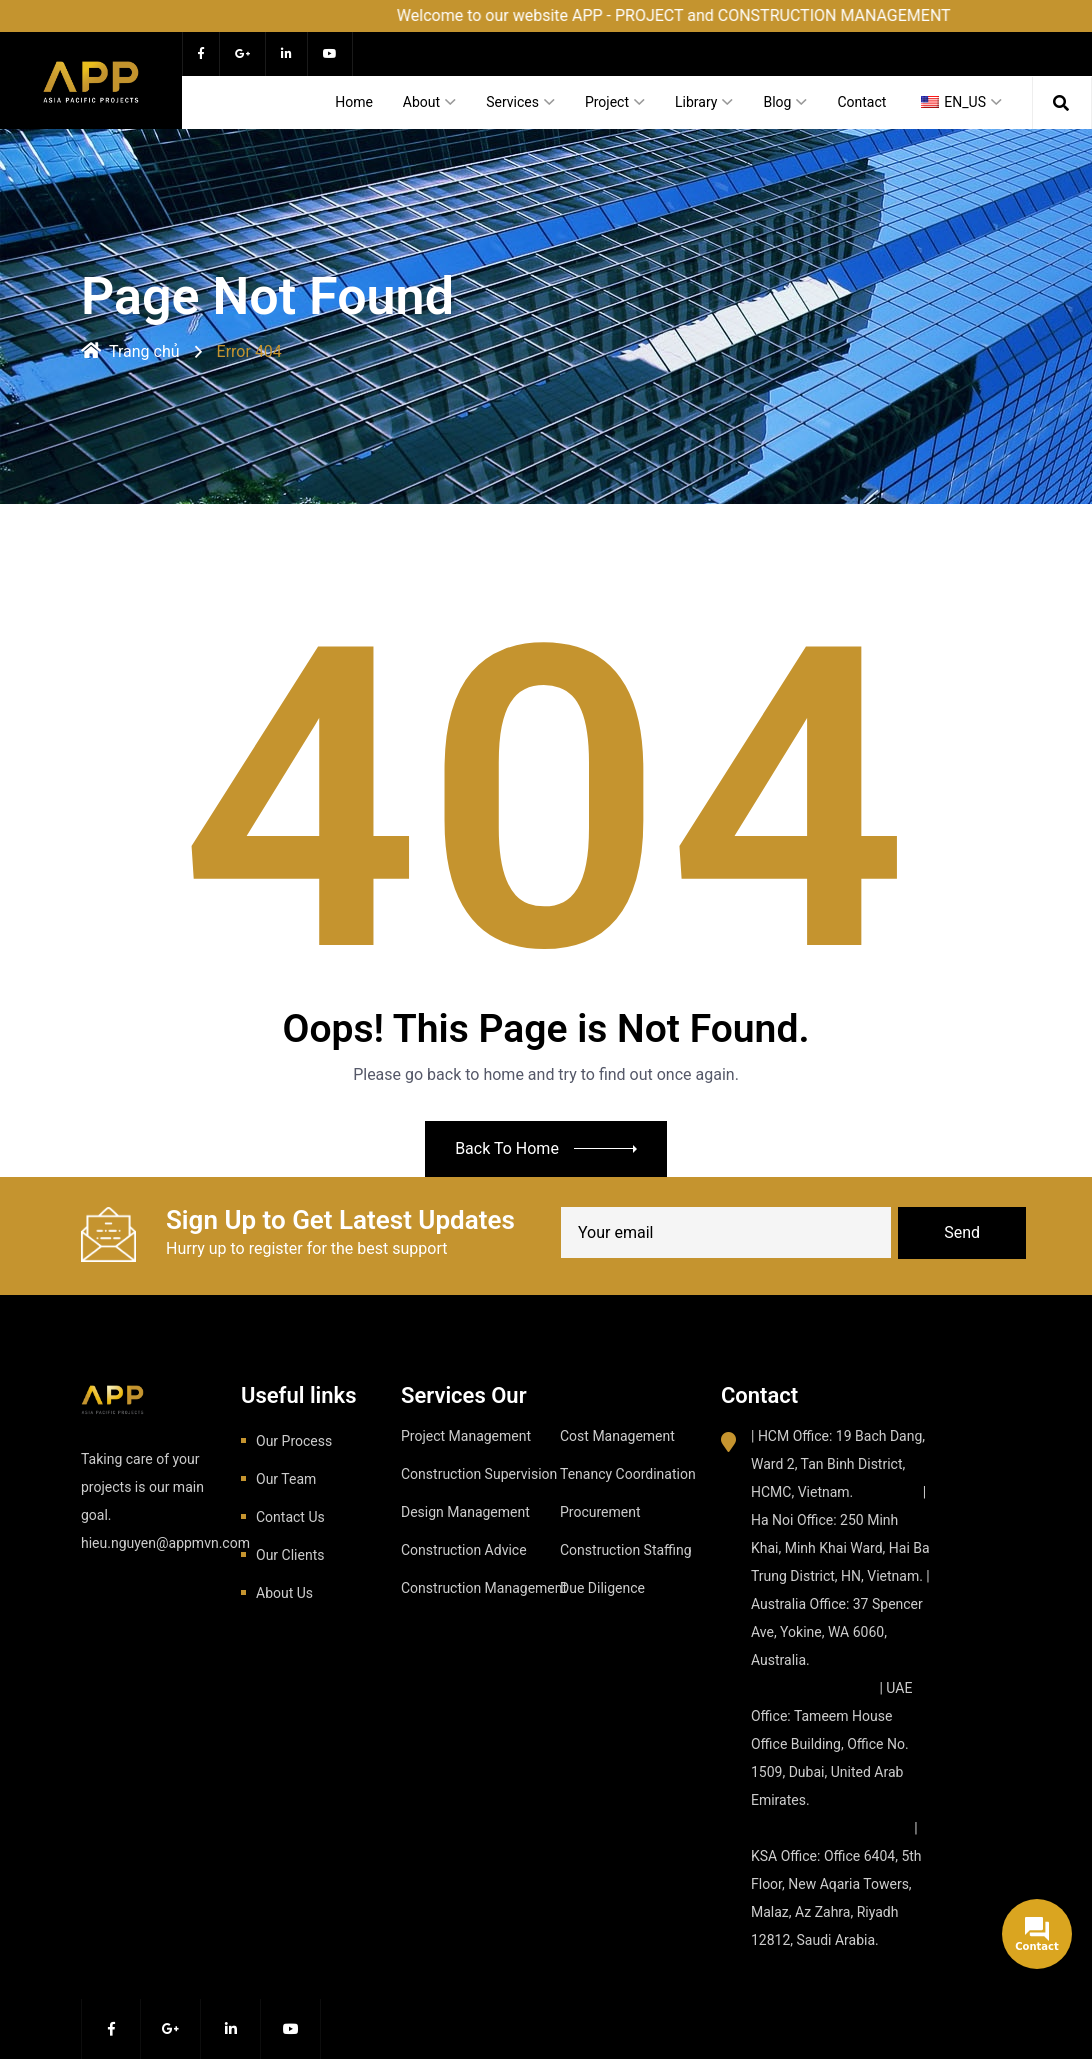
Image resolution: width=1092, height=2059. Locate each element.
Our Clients (290, 1555)
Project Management (466, 1436)
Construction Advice (464, 1550)
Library (696, 102)
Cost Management (617, 1436)
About (421, 102)
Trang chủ (130, 351)
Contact (861, 102)
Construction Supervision (479, 1474)
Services (512, 102)
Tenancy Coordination (628, 1474)
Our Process (294, 1441)
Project (607, 102)
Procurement (600, 1512)
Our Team (286, 1479)
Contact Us (290, 1517)
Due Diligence (602, 1588)
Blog (777, 102)
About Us (284, 1593)
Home (354, 102)
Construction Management (484, 1588)
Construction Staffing (626, 1550)
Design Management (465, 1512)
